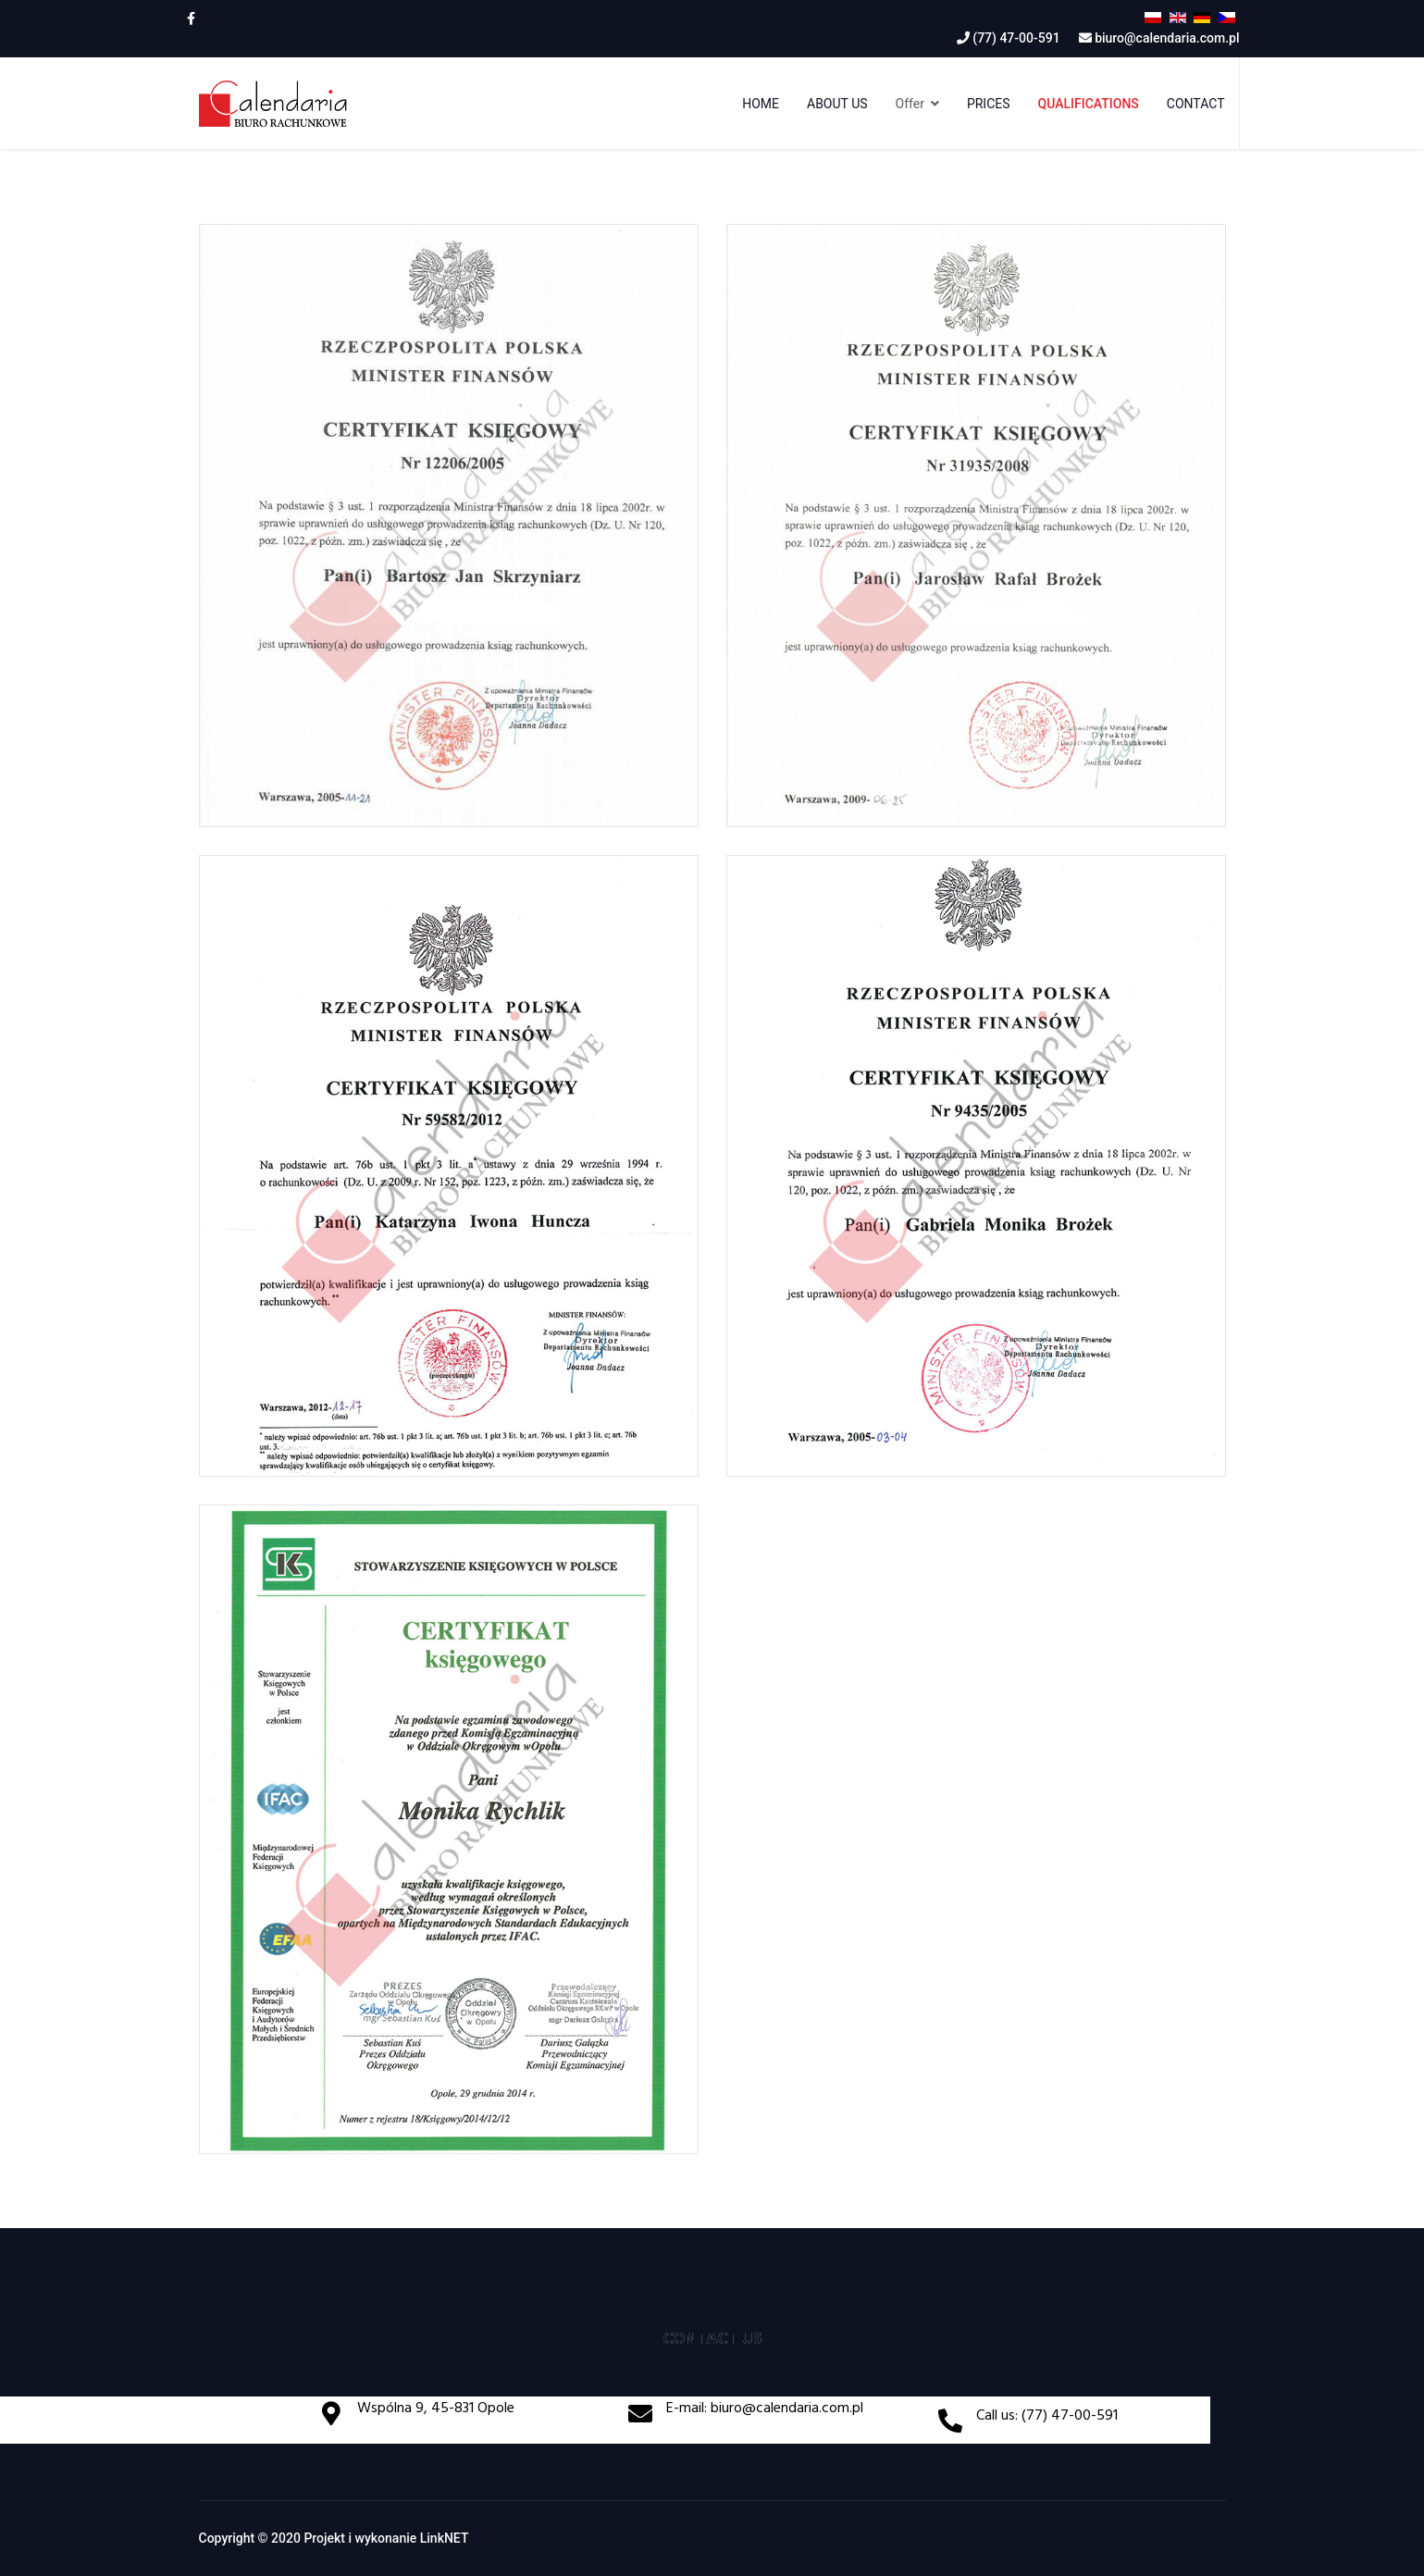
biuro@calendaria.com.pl (1167, 38)
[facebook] (191, 18)
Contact (1196, 103)
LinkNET (444, 2538)
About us (837, 103)
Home (760, 103)
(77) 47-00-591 (1015, 38)
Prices (988, 103)
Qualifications (1088, 103)
